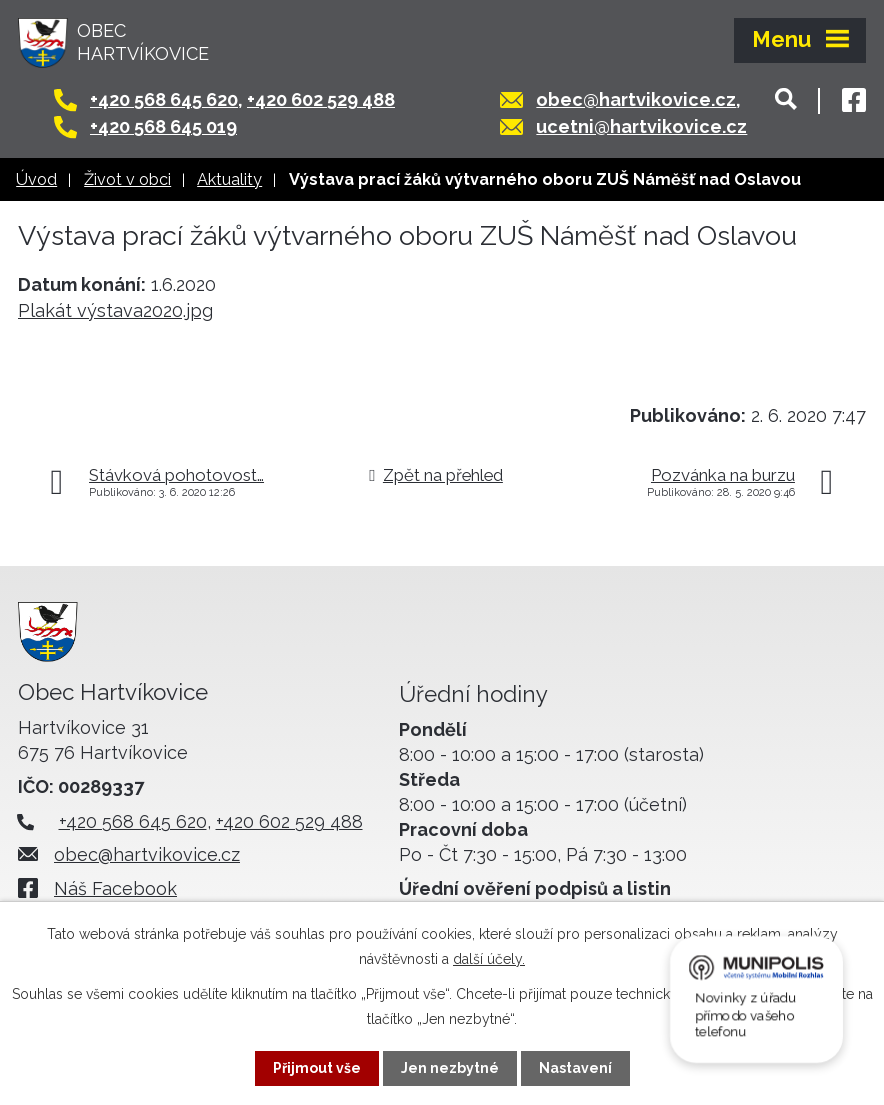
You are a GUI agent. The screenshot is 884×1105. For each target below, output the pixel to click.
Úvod (36, 179)
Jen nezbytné (450, 1068)
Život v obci (127, 179)
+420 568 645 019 (163, 126)
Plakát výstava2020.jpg (115, 310)
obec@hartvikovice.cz (636, 99)
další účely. (489, 959)
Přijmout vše (317, 1068)
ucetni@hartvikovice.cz (641, 126)
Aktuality (229, 179)
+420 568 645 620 (164, 99)
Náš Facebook (115, 888)
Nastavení (575, 1068)
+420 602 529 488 (321, 99)
